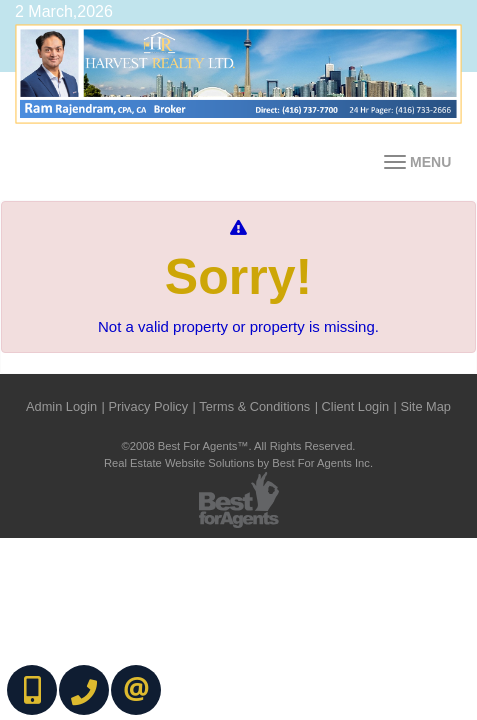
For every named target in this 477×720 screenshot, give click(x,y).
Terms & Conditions (254, 406)
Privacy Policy (148, 406)
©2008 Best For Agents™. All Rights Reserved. (239, 446)
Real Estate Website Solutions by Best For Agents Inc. (238, 463)
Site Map (425, 406)
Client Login (356, 406)
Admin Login (61, 406)
